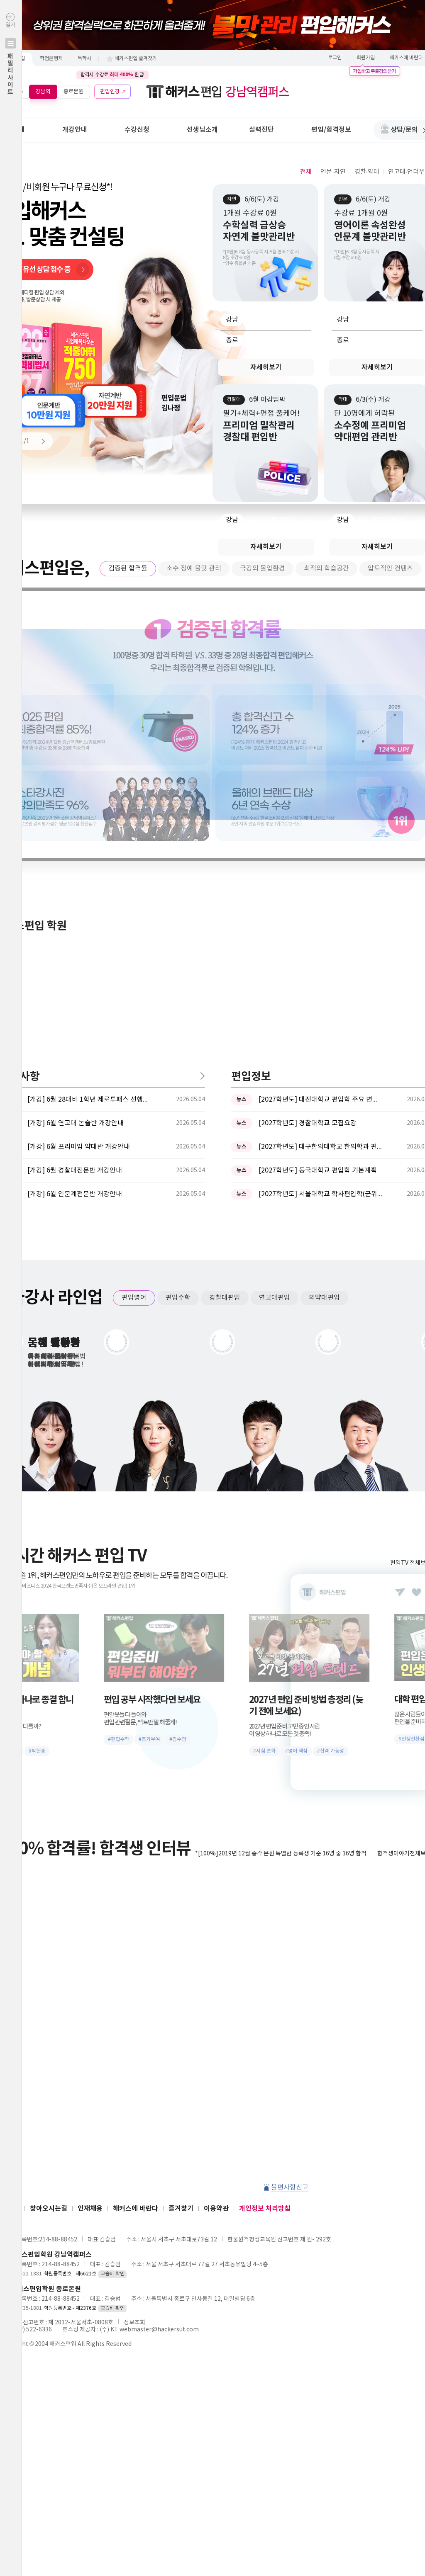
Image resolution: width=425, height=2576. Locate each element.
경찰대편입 (224, 1024)
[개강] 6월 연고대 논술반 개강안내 (75, 849)
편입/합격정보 (331, 130)
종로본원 (73, 91)
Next (39, 441)
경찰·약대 (366, 171)
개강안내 (74, 130)
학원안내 (12, 130)
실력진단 (261, 130)
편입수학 (178, 1024)
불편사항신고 (289, 1914)
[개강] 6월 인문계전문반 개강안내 (74, 920)
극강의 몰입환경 (262, 568)
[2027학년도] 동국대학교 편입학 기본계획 (318, 897)
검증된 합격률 (127, 568)
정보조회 (134, 2049)
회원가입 (366, 58)
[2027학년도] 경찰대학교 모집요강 (308, 849)
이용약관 (216, 1935)
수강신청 (137, 130)
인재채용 (90, 1935)
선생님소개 (202, 130)
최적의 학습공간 (326, 568)
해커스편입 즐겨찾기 (136, 58)
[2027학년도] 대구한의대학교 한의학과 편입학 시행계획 (321, 873)
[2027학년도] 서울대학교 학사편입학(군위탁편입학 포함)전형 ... (321, 920)
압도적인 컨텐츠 (390, 568)
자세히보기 (265, 367)
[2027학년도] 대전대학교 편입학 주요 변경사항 (321, 826)
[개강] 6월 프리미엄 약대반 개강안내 (78, 873)
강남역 (43, 91)
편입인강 (110, 91)
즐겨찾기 (181, 1935)
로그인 (335, 58)
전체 (306, 171)
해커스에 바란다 (135, 1935)
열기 (10, 71)
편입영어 (134, 1024)
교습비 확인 (112, 2000)
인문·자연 (332, 171)
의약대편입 (324, 1024)
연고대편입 (274, 1024)
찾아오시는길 (48, 1935)
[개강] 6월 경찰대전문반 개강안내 (74, 897)
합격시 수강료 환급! (112, 75)
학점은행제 (51, 58)
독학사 (84, 58)
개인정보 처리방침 (265, 1935)
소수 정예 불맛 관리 (193, 568)
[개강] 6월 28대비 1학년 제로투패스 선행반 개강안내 (89, 826)
